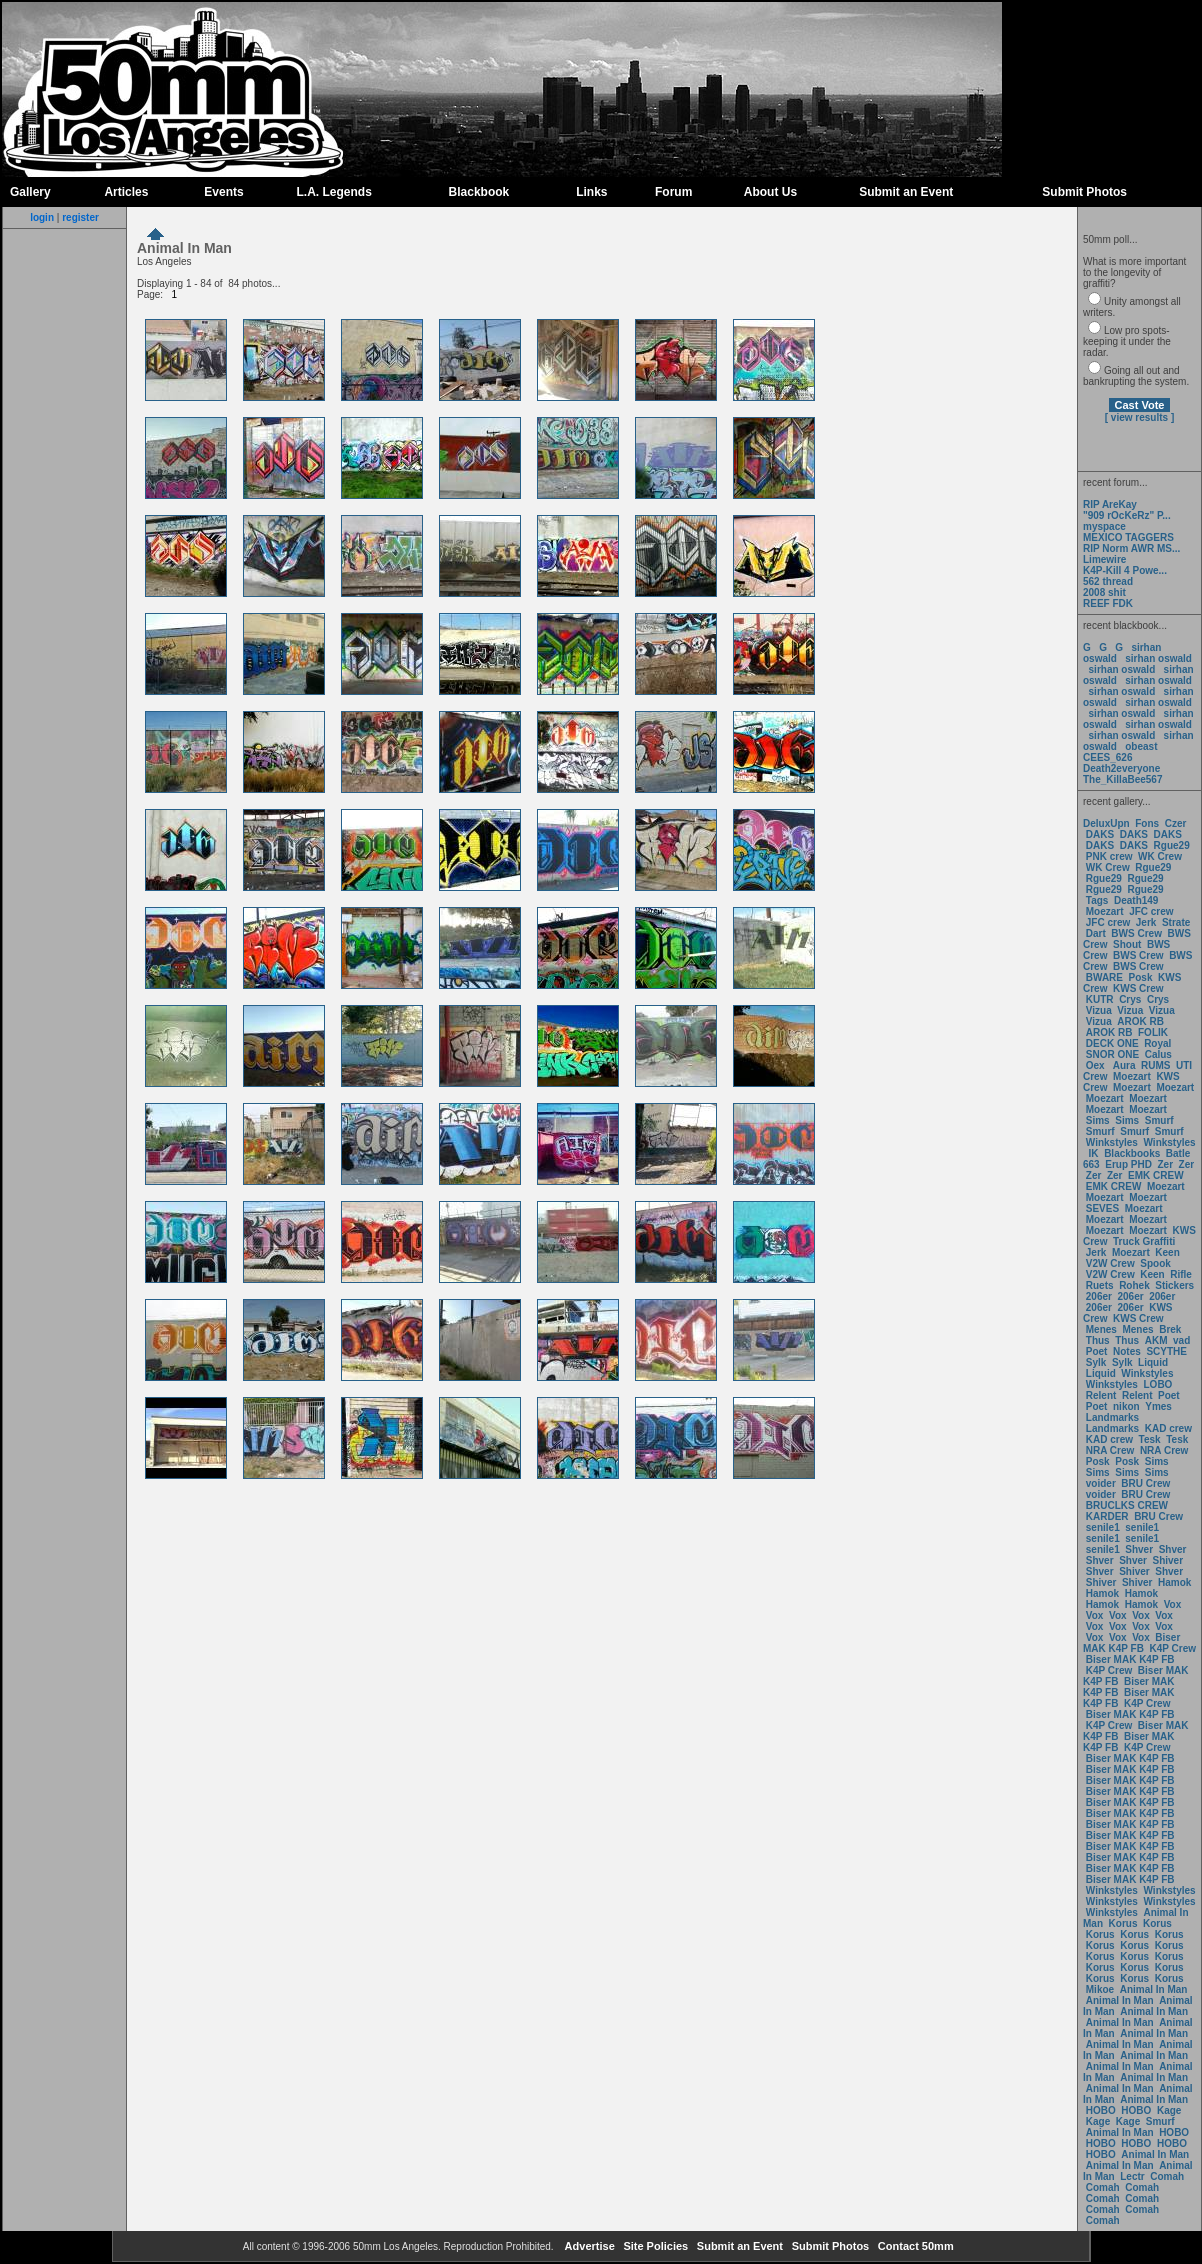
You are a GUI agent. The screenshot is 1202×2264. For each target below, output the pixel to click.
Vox (1173, 1604)
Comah (1167, 2176)
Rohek (1134, 1285)
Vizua (1099, 1010)
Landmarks (1112, 1417)
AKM (1156, 1340)
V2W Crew (1110, 1263)
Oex (1095, 1065)
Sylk (1096, 1362)
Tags (1097, 900)
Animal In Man (1154, 1989)
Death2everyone (1121, 768)
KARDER (1107, 1516)
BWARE (1104, 977)
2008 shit (1104, 592)
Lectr (1132, 2176)
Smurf (1159, 1120)
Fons (1147, 823)
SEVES (1104, 1208)
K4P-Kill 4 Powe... (1125, 570)
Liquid (1153, 1362)
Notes (1127, 1351)
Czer (1176, 823)
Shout (1127, 944)
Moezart (1105, 911)
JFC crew (1151, 911)
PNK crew (1109, 856)
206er (1099, 1296)
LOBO (1158, 1384)
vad (1181, 1340)
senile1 (1103, 1527)
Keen (1167, 1252)
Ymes (1158, 1406)
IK (1092, 1153)
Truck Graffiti (1144, 1241)
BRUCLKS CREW (1127, 1505)
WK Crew (1160, 856)
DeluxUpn (1106, 823)
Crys (1130, 999)
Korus (1123, 1923)
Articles (126, 192)
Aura (1122, 1065)
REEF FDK (1108, 603)
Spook (1155, 1263)
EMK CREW (1156, 1175)
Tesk (1150, 1439)
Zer (1165, 1164)
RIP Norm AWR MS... (1131, 548)
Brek (1170, 1329)
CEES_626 (1107, 757)
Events (223, 192)
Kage (1169, 2110)
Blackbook (479, 192)
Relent (1101, 1395)
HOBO (1101, 2110)
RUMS (1157, 1065)
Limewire (1104, 559)
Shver (1139, 1549)
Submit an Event (906, 192)
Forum (673, 192)
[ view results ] (1139, 417)
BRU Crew (1145, 1483)
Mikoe (1100, 1989)
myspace (1104, 526)
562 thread (1108, 581)
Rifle (1181, 1274)
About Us (770, 192)
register (80, 217)
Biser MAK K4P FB (1131, 1643)
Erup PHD (1128, 1164)
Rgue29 (1172, 845)
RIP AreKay (1110, 504)
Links (591, 192)
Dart (1096, 933)
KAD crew (1168, 1428)
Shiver (1168, 1560)
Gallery (30, 192)
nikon (1126, 1406)
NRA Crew (1110, 1450)
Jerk (1147, 922)
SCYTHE (1166, 1351)
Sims (1098, 1120)
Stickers (1174, 1285)
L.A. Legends (333, 192)
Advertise (588, 2246)
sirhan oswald (1158, 658)
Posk (1141, 977)
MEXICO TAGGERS (1128, 537)
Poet (1097, 1351)
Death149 (1136, 900)
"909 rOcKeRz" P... (1127, 515)
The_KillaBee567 (1123, 779)
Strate (1176, 922)
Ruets (1100, 1285)
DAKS (1100, 834)
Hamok (1174, 1582)
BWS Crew (1136, 933)
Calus (1158, 1054)
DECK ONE (1114, 1043)
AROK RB (1140, 1021)
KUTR (1100, 999)
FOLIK (1153, 1032)
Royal (1157, 1043)
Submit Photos (1084, 192)
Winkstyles (1112, 1142)
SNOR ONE (1112, 1054)
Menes (1101, 1329)
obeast (1141, 746)
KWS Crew (1138, 988)
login (42, 217)
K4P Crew (1173, 1648)
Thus (1098, 1340)
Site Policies (654, 2246)
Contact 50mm (914, 2246)
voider (1102, 1483)
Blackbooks (1132, 1153)
